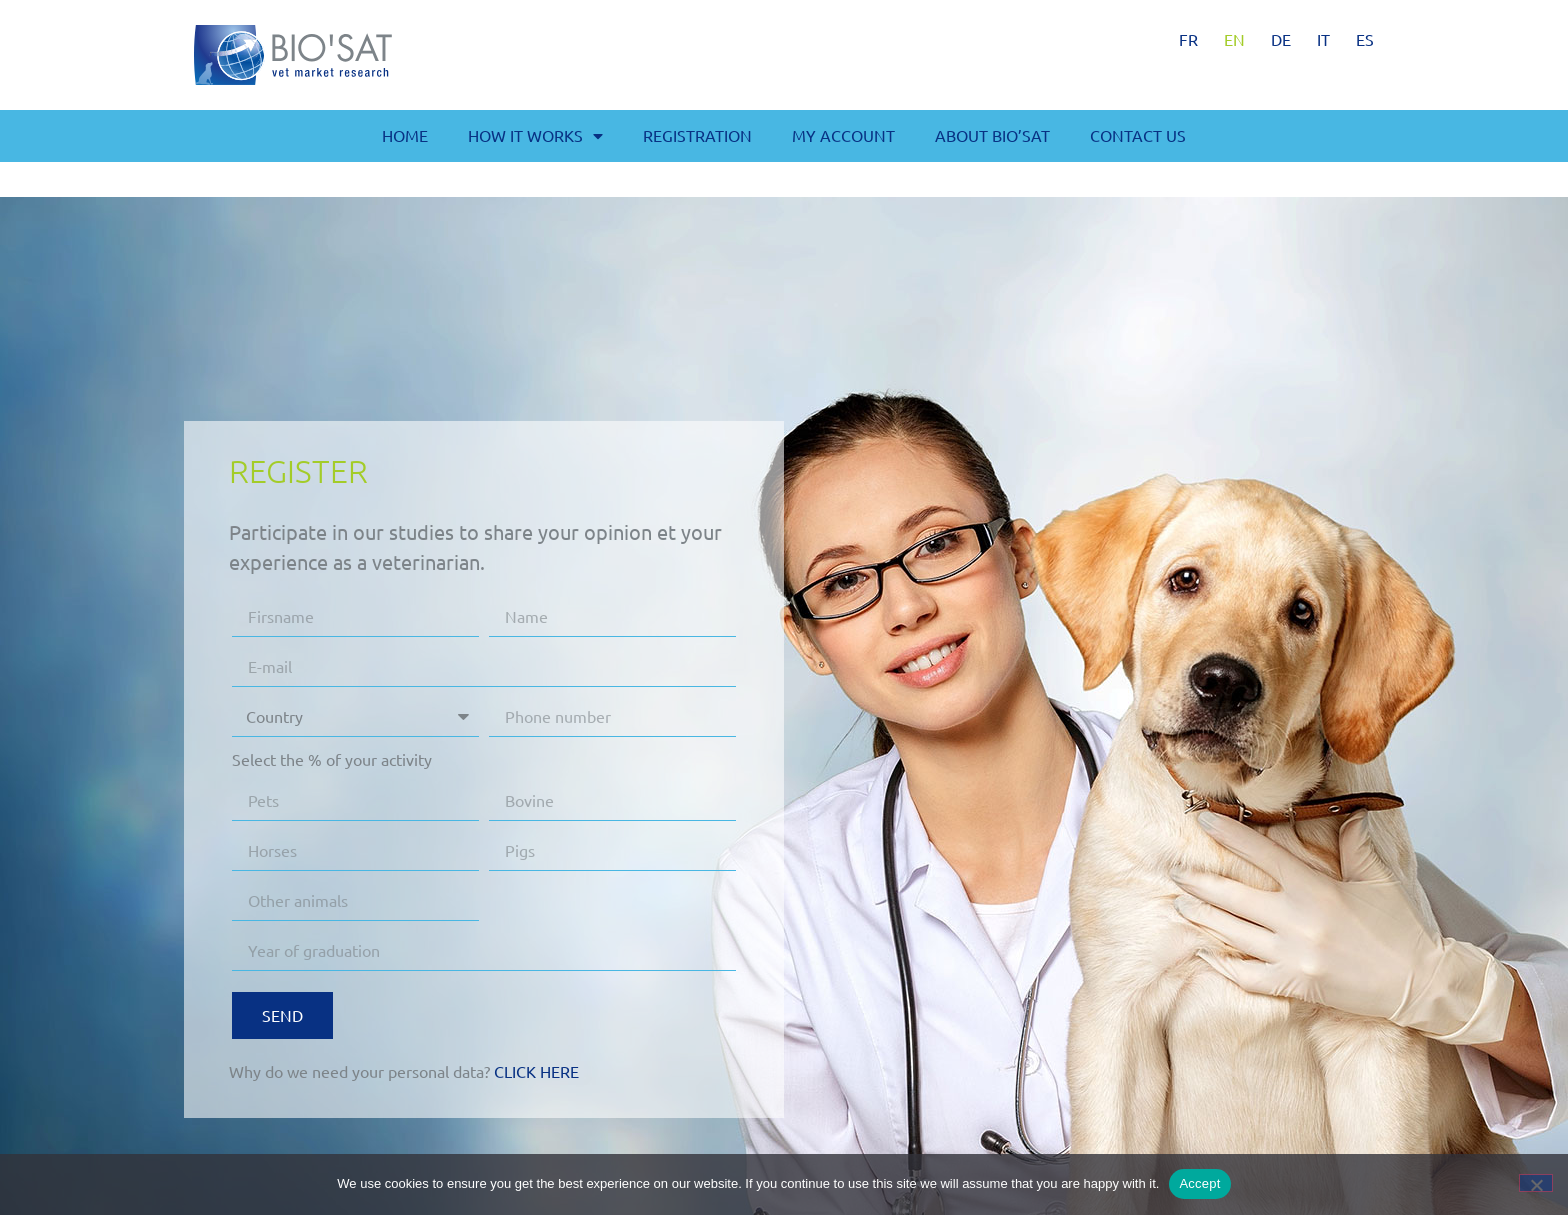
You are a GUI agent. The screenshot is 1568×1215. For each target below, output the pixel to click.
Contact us (1138, 135)
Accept (1199, 1183)
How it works (535, 136)
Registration (697, 135)
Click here (536, 1071)
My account (843, 135)
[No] (1536, 1183)
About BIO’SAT (992, 135)
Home (405, 135)
